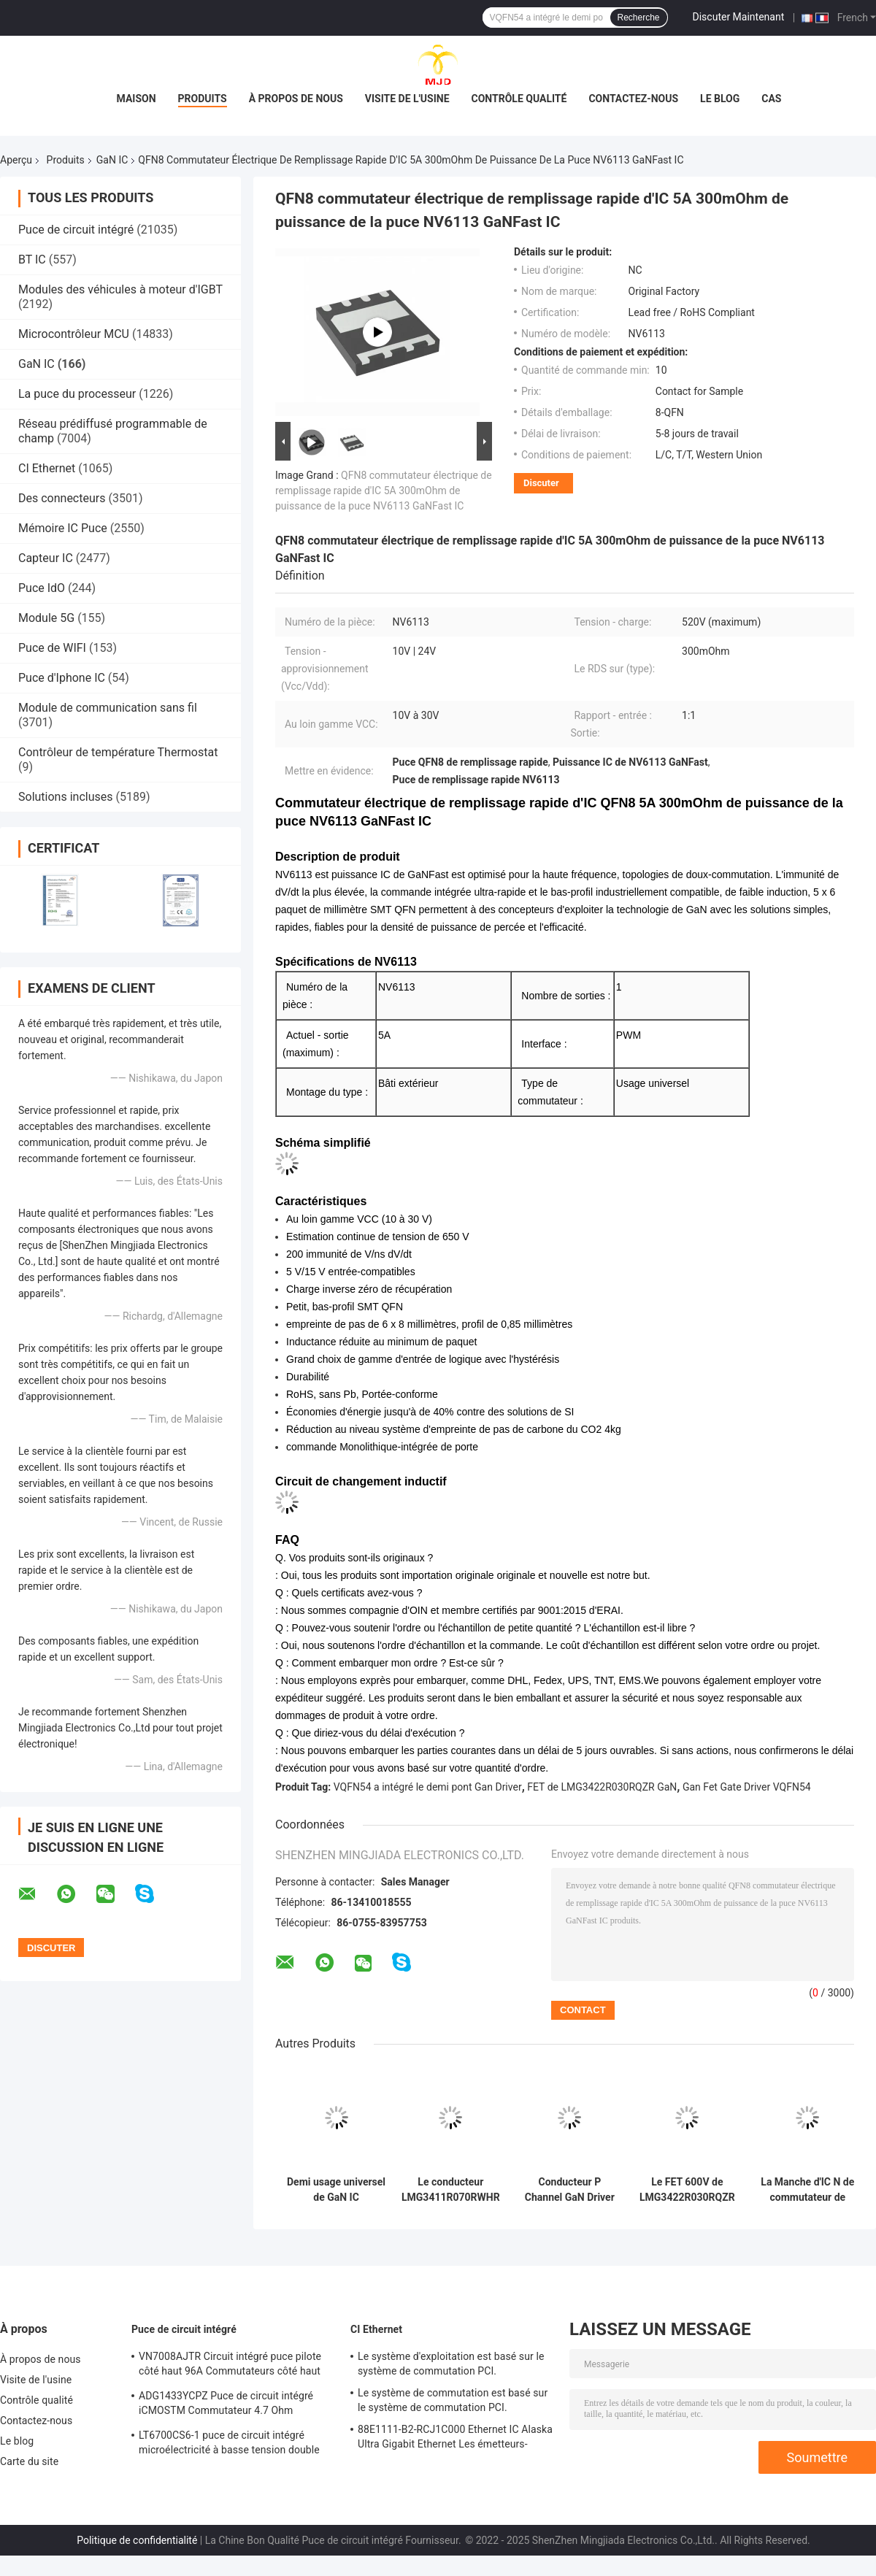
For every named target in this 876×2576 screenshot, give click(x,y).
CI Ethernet (46, 468)
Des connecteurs (61, 498)
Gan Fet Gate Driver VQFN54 (747, 1787)
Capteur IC (45, 558)
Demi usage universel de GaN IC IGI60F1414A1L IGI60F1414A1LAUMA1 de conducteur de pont (336, 2190)
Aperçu (16, 160)
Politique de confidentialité (137, 2540)
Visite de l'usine (407, 98)
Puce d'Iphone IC (61, 678)
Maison (136, 98)
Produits (202, 98)
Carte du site (29, 2461)
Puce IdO (41, 588)
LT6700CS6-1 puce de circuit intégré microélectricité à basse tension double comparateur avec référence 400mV (229, 2444)
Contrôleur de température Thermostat (118, 752)
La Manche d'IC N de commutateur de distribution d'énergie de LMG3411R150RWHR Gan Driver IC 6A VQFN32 (807, 2190)
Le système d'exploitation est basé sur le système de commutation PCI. (451, 2363)
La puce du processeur (77, 394)
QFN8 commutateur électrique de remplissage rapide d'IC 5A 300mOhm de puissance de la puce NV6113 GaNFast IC (383, 490)
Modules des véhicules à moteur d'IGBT (120, 289)
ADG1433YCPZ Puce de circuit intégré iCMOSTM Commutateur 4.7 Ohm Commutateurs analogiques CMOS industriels (226, 2405)
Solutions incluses (65, 797)
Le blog (719, 98)
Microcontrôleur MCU (73, 334)
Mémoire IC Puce (62, 528)
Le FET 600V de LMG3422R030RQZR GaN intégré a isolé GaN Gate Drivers (687, 2190)
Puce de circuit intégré (76, 230)
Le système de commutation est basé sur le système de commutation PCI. (453, 2400)
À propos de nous (296, 98)
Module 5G (46, 618)
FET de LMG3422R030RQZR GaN (602, 1787)
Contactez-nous (633, 98)
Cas (771, 98)
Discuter (541, 482)
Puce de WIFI (52, 648)
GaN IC (112, 160)
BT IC (32, 259)
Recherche (639, 17)
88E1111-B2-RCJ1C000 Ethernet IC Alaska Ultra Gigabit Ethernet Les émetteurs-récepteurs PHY (455, 2438)
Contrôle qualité (519, 98)
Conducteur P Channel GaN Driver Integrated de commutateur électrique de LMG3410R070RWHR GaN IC (569, 2190)
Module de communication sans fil (107, 708)
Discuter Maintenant (739, 17)
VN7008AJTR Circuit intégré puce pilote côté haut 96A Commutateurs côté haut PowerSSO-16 (230, 2365)
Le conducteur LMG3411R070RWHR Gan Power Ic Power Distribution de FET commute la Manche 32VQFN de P (451, 2190)
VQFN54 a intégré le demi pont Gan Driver (428, 1787)
